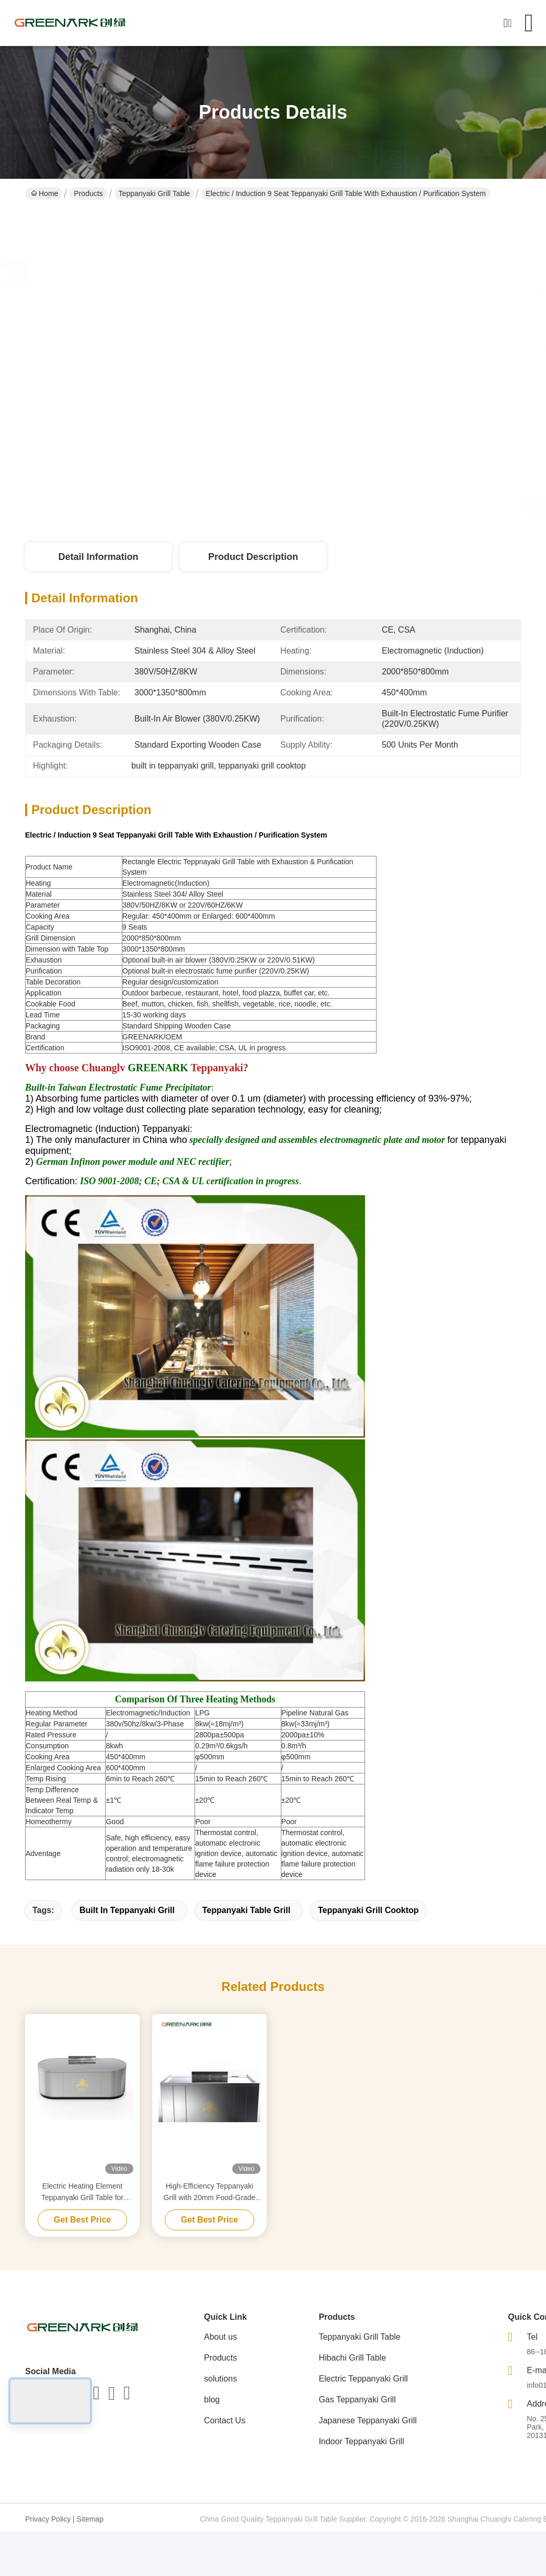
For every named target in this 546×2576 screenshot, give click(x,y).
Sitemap (90, 2519)
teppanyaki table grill (246, 1910)
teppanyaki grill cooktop (368, 1910)
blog (212, 2399)
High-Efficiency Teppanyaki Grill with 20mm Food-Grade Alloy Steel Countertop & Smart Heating (209, 2192)
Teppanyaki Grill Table (154, 193)
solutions (220, 2378)
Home (44, 193)
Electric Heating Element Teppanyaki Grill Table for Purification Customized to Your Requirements (82, 2192)
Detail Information (98, 557)
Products (88, 193)
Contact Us (224, 2420)
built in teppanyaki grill (127, 1910)
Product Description (253, 557)
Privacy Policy (48, 2519)
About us (220, 2336)
